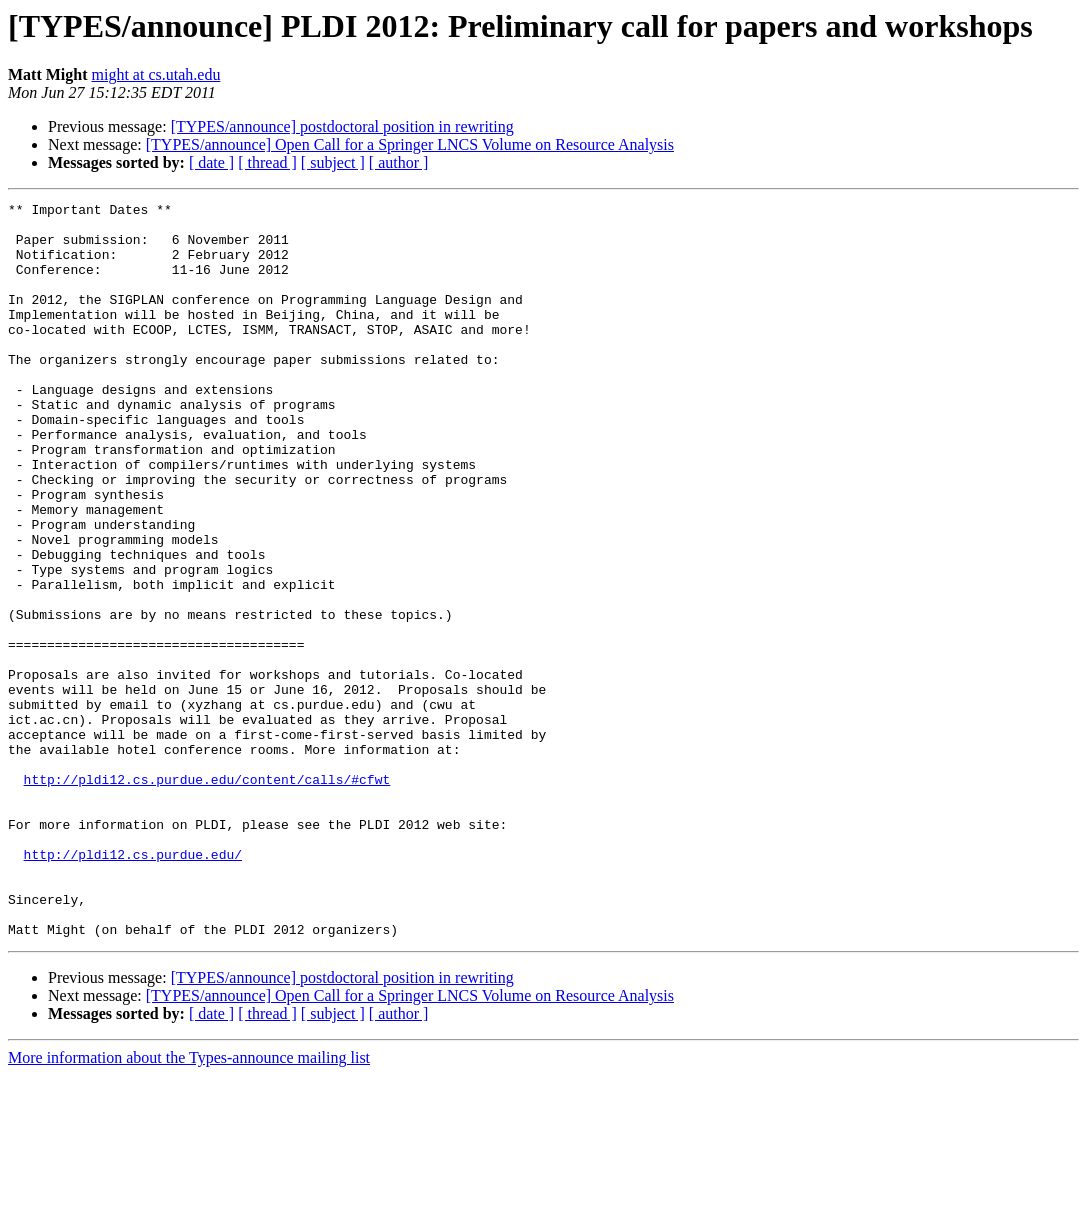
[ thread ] (267, 162)
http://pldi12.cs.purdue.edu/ (133, 986)
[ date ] (211, 162)
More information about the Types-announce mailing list (189, 1204)
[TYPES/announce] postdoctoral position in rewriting (342, 126)
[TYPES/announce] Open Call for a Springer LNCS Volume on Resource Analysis (410, 144)
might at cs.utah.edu (156, 74)
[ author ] (399, 162)
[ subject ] (333, 162)
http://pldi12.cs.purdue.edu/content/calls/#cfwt (207, 896)
